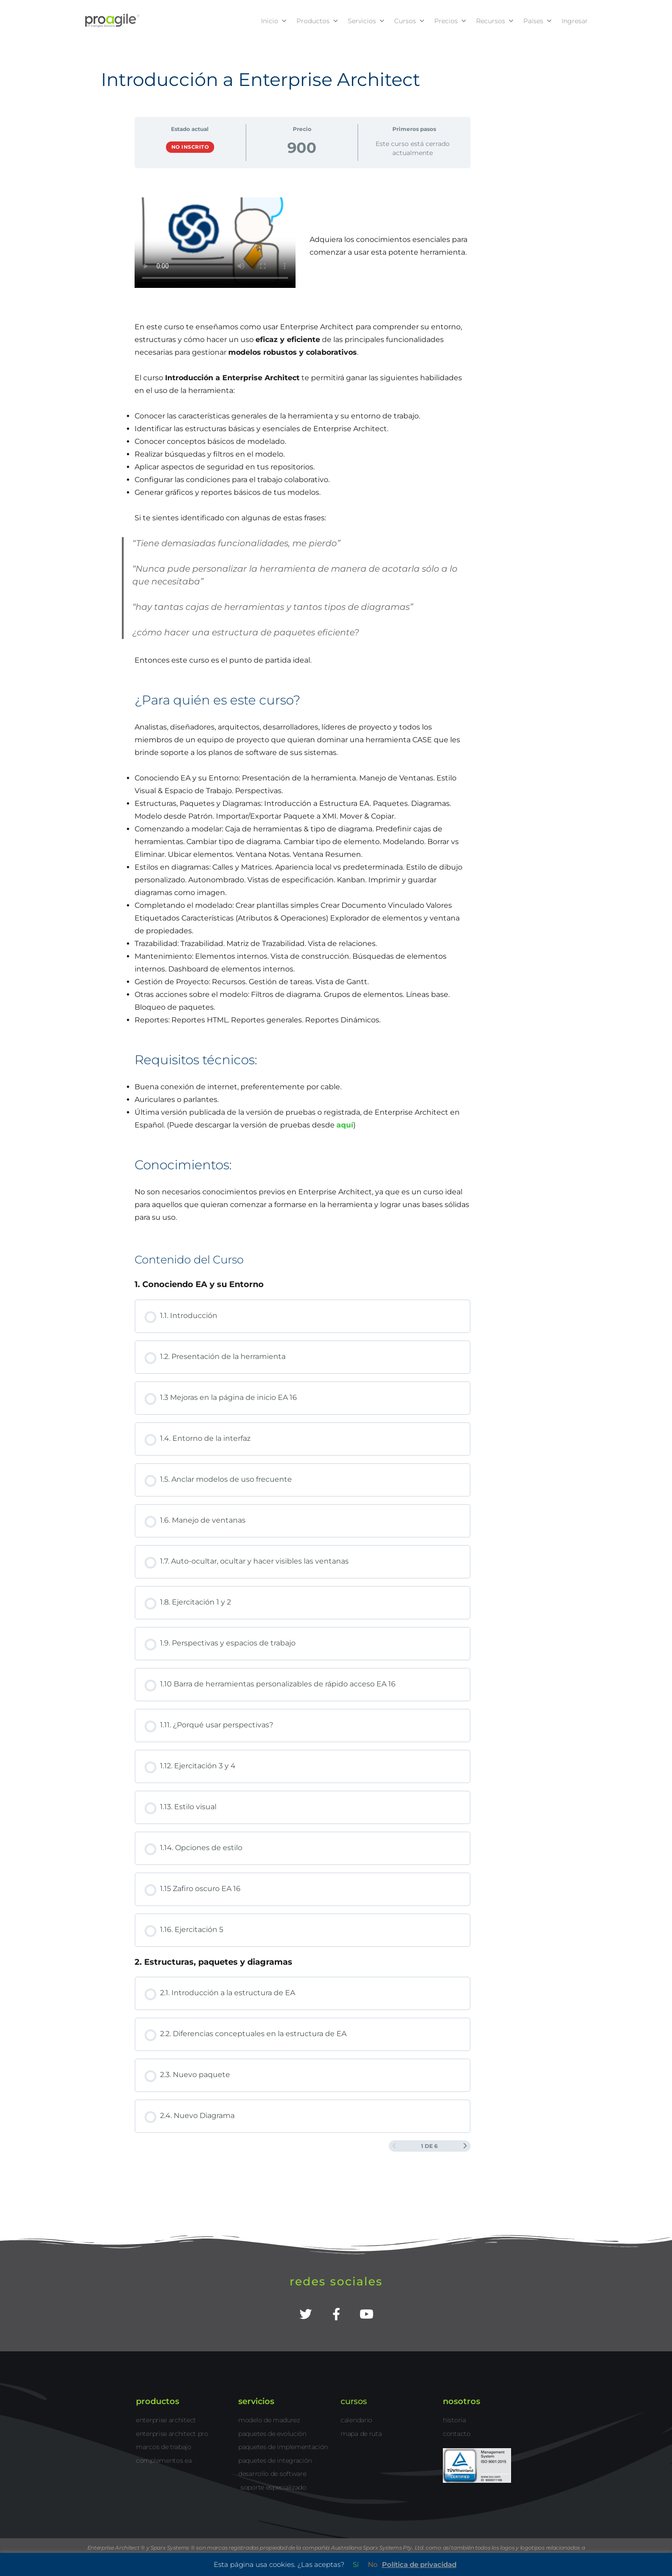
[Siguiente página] (465, 2146)
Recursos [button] (495, 21)
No (372, 2564)
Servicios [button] (366, 21)
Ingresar (575, 21)
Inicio (274, 21)
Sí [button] (356, 2564)
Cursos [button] (409, 21)
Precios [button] (450, 21)
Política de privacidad (419, 2564)
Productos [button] (317, 21)
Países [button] (537, 21)
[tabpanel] (303, 711)
